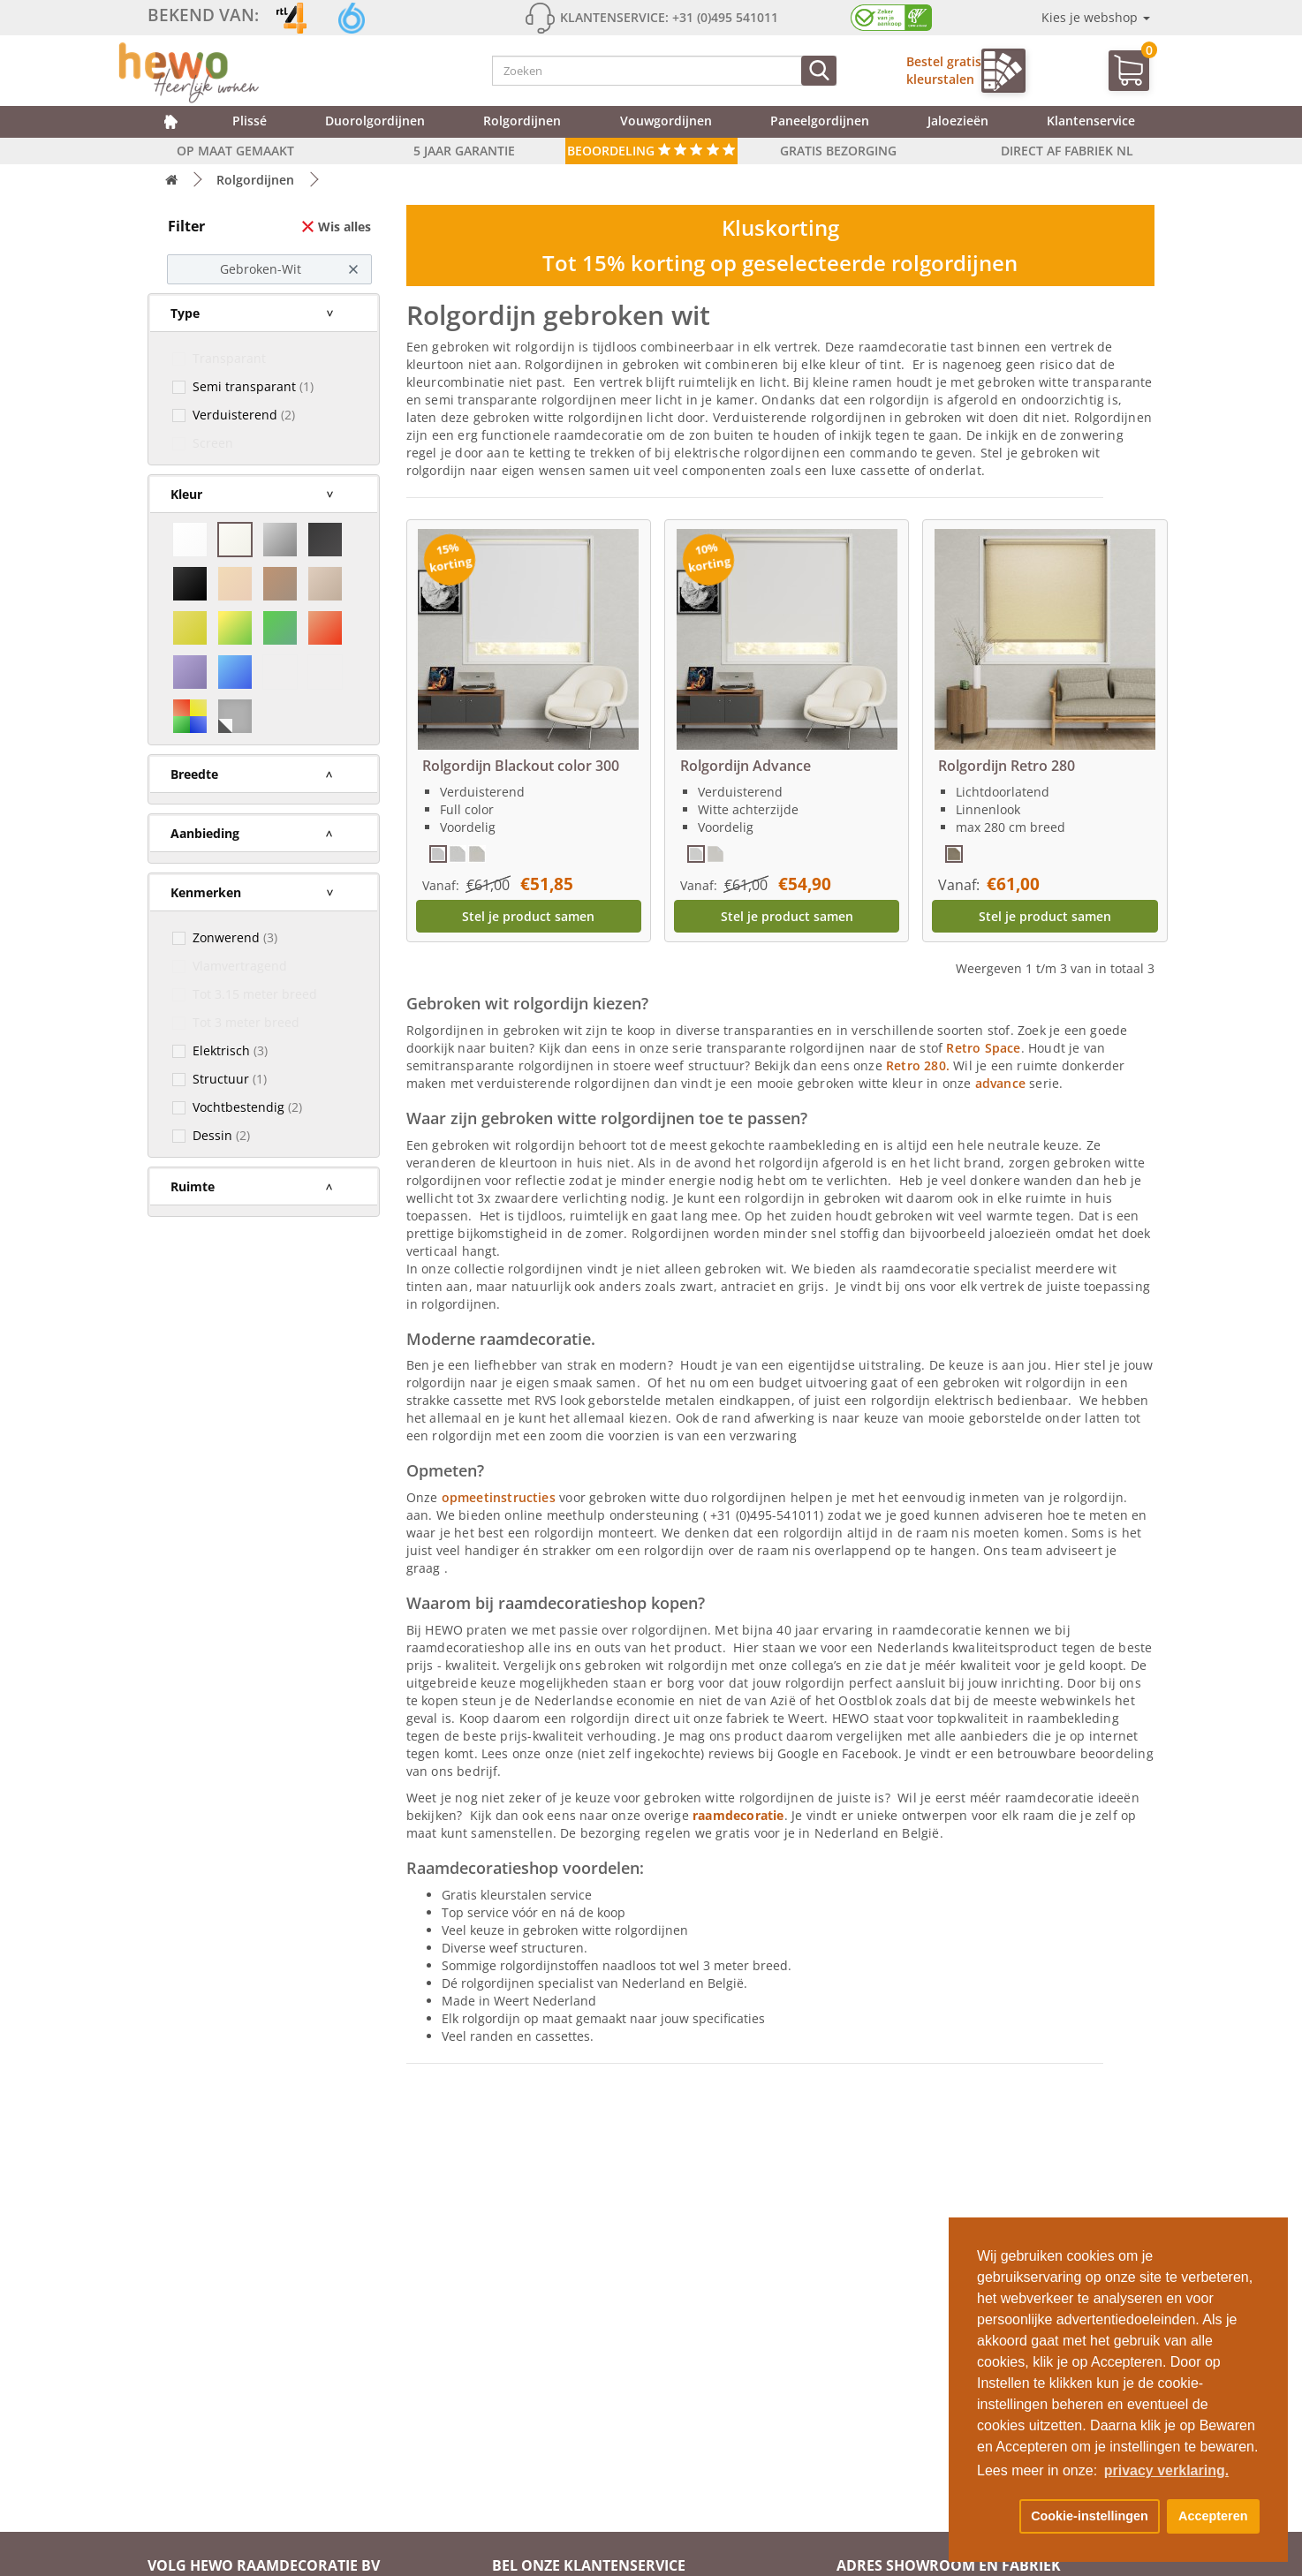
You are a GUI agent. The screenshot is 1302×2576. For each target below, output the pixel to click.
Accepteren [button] (1212, 2516)
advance (1002, 1083)
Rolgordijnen (522, 120)
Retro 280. (918, 1065)
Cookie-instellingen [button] (1089, 2516)
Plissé (249, 120)
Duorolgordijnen (375, 120)
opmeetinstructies (499, 1497)
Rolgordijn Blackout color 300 (520, 765)
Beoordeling (651, 150)
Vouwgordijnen (666, 120)
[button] (994, 2517)
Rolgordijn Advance (745, 765)
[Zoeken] (818, 71)
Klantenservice (1091, 120)
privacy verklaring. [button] (1166, 2470)
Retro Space (983, 1047)
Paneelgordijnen (819, 120)
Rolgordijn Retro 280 (1006, 765)
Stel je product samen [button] (528, 916)
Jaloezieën (957, 120)
